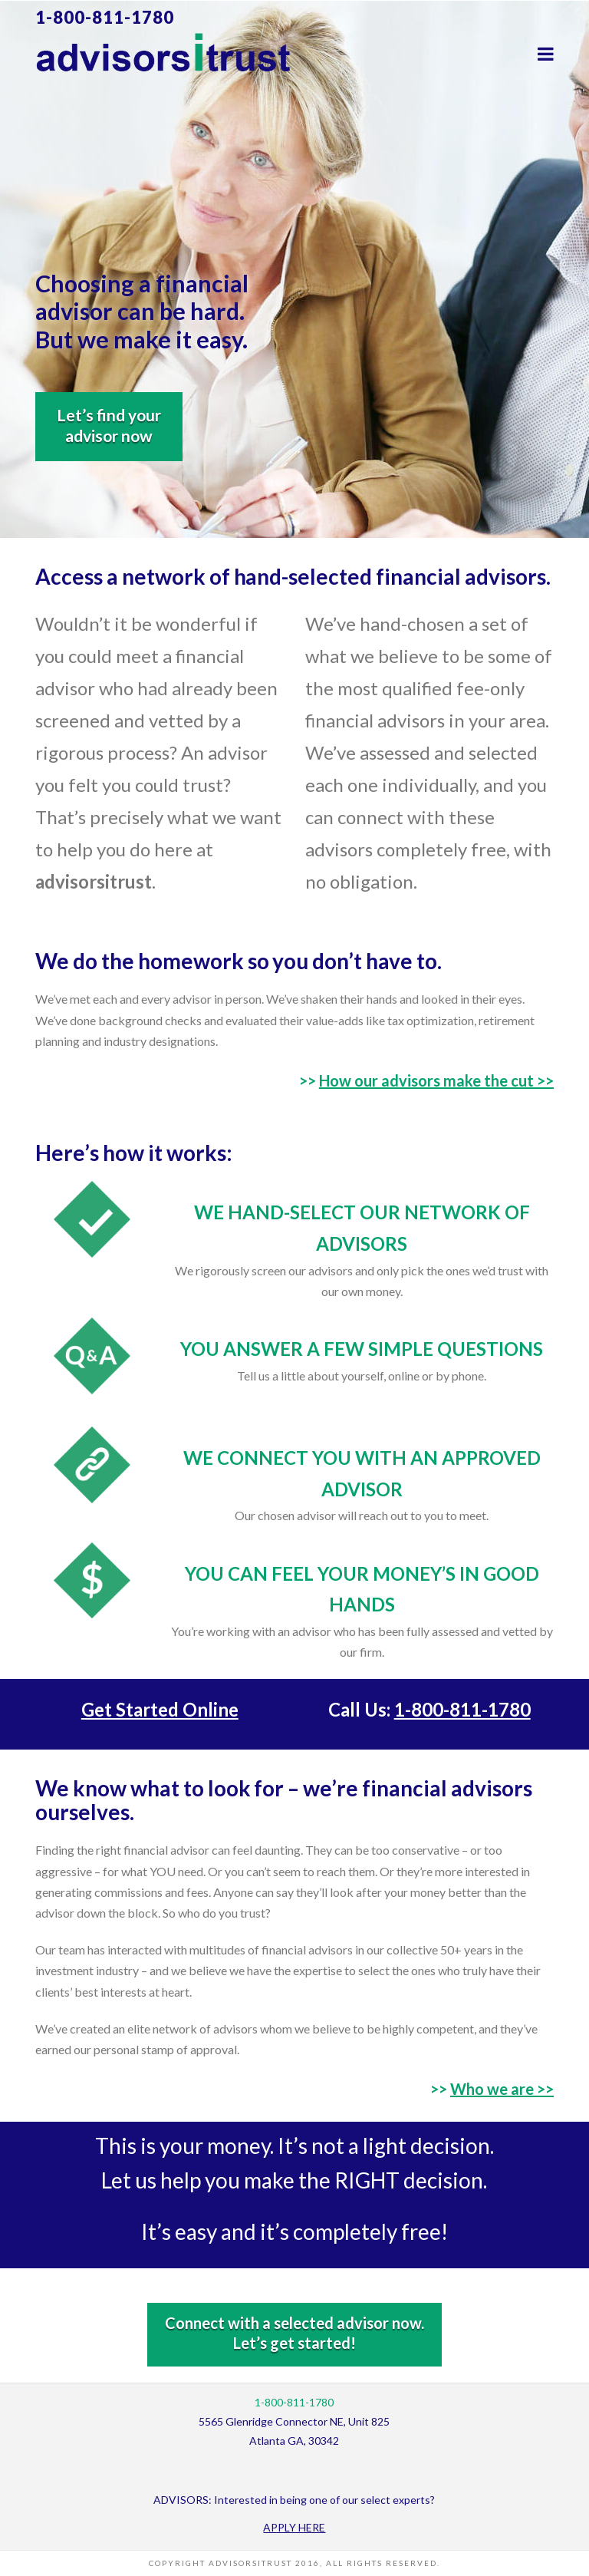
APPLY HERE (294, 2527)
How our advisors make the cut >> (436, 1080)
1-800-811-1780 (104, 17)
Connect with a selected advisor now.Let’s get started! (294, 2333)
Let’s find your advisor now (109, 425)
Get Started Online (160, 1709)
